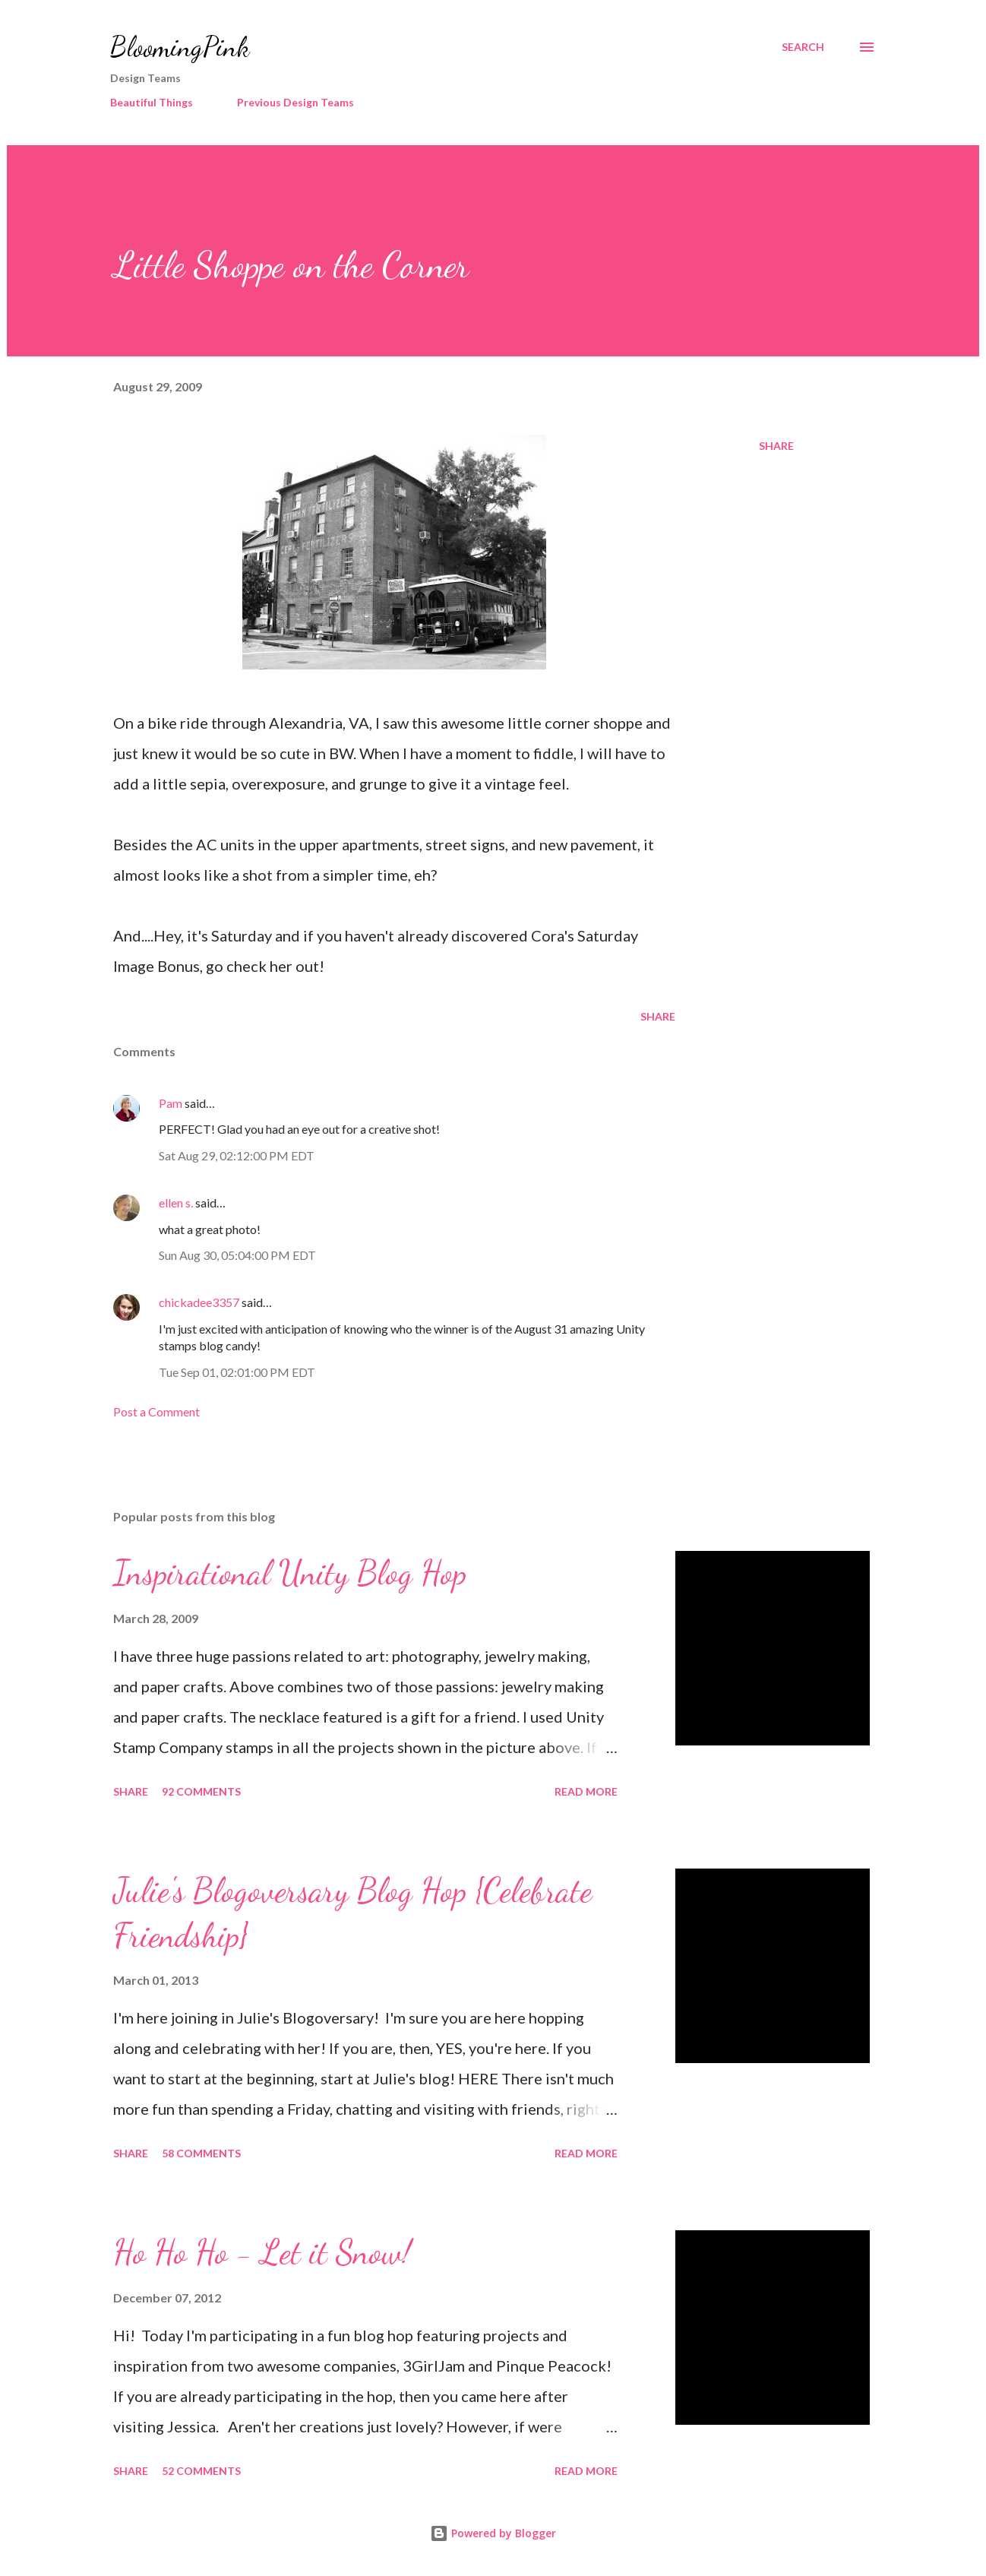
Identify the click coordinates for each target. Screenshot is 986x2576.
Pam (170, 1103)
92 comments (201, 1791)
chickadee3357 (199, 1302)
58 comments (201, 2153)
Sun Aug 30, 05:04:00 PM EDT (237, 1255)
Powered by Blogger (493, 2533)
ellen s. (176, 1202)
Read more (586, 1791)
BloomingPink (179, 46)
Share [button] (776, 445)
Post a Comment (156, 1411)
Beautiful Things (151, 102)
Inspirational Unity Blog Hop (289, 1573)
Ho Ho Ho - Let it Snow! (262, 2252)
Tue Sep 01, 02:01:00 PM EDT (237, 1372)
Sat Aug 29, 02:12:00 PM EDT (236, 1155)
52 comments (201, 2470)
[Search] (803, 47)
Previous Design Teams (295, 102)
